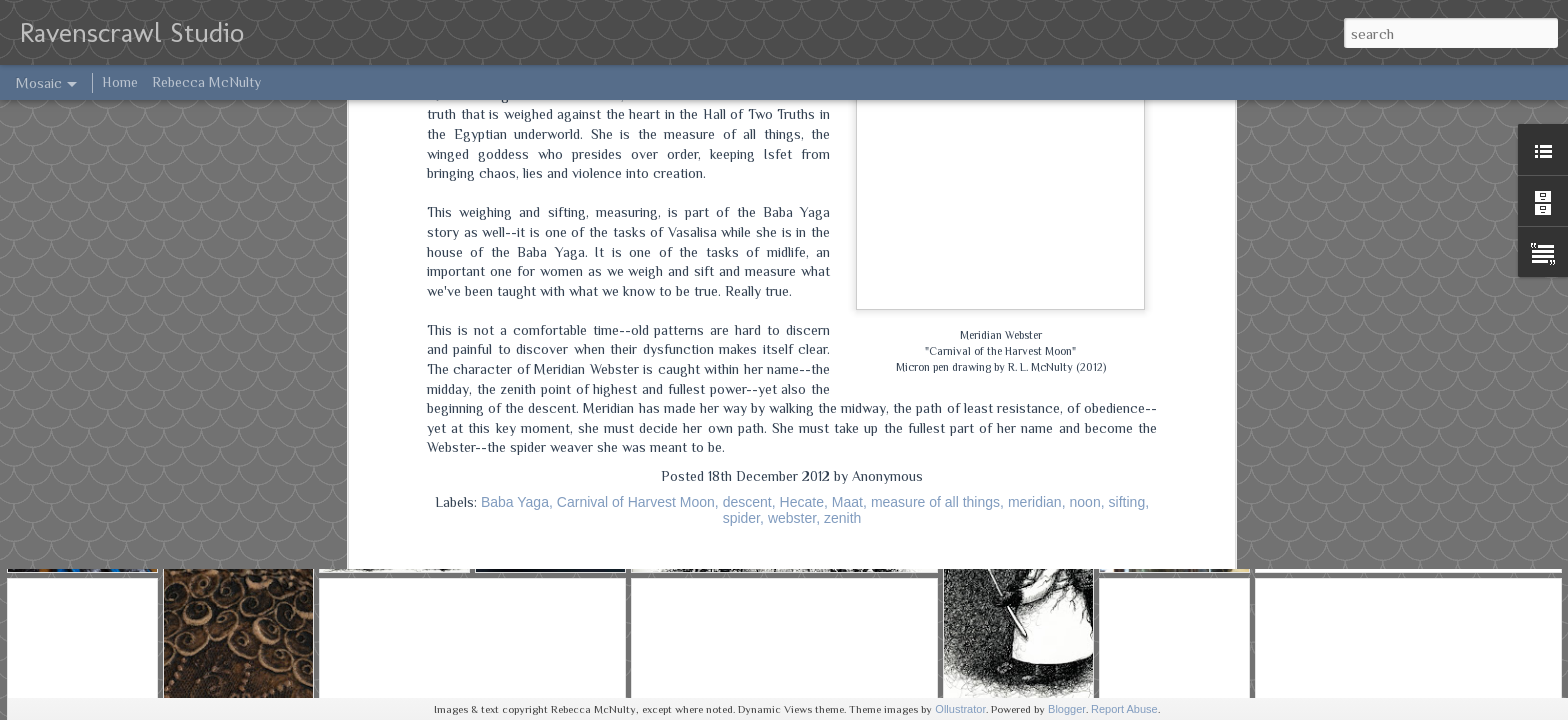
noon (1085, 180)
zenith (842, 196)
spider (741, 196)
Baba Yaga (515, 180)
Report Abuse (1124, 709)
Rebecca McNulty (206, 82)
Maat (847, 180)
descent (747, 180)
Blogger (1067, 709)
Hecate (802, 180)
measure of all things (935, 180)
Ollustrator (960, 709)
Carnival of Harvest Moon (636, 180)
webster (792, 196)
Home (120, 82)
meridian (1035, 180)
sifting (1127, 180)
